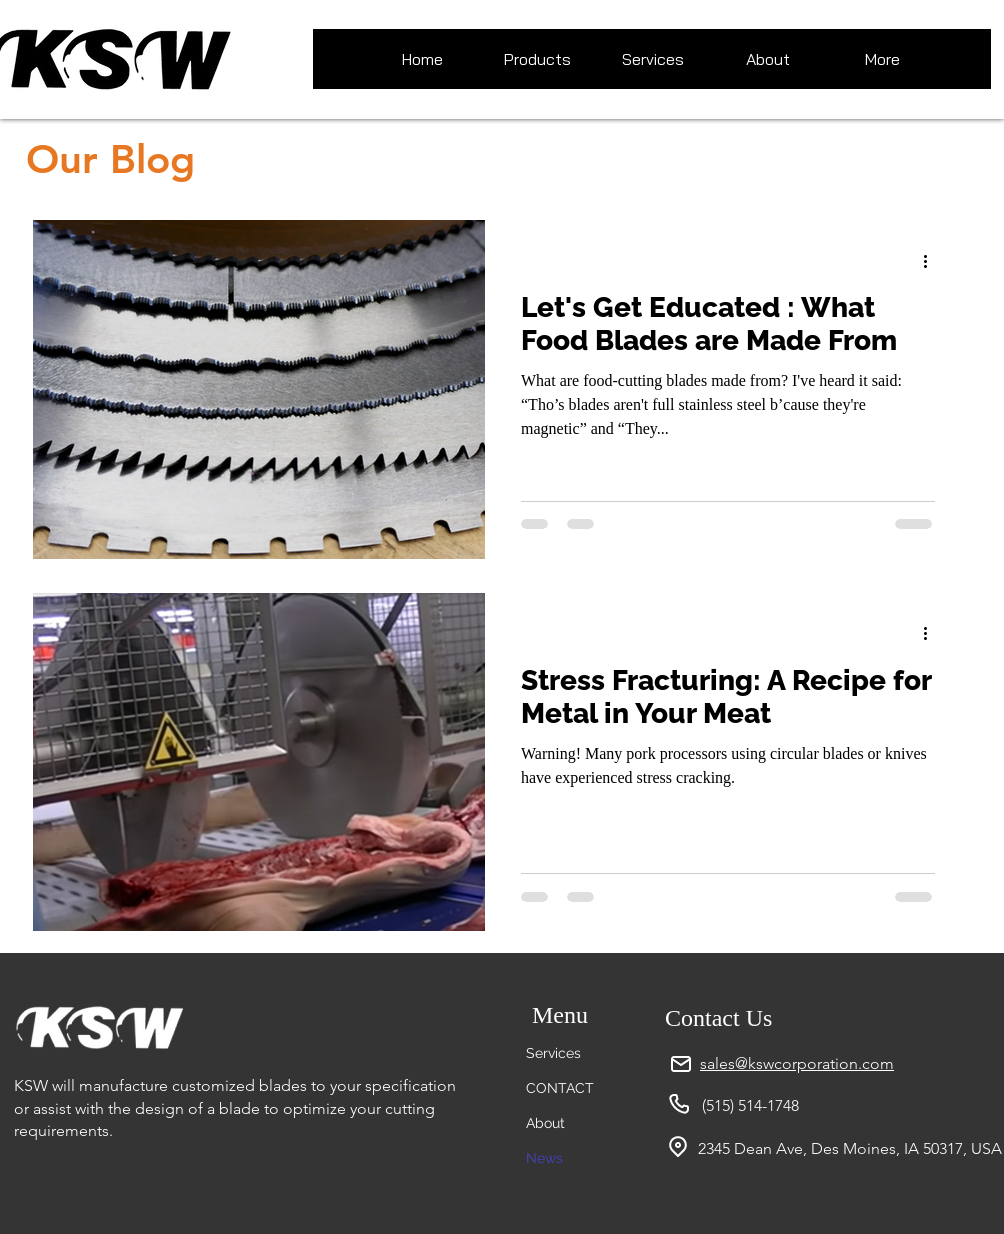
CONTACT (560, 1088)
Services (553, 1053)
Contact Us (718, 1018)
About (545, 1123)
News (544, 1158)
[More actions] (932, 261)
